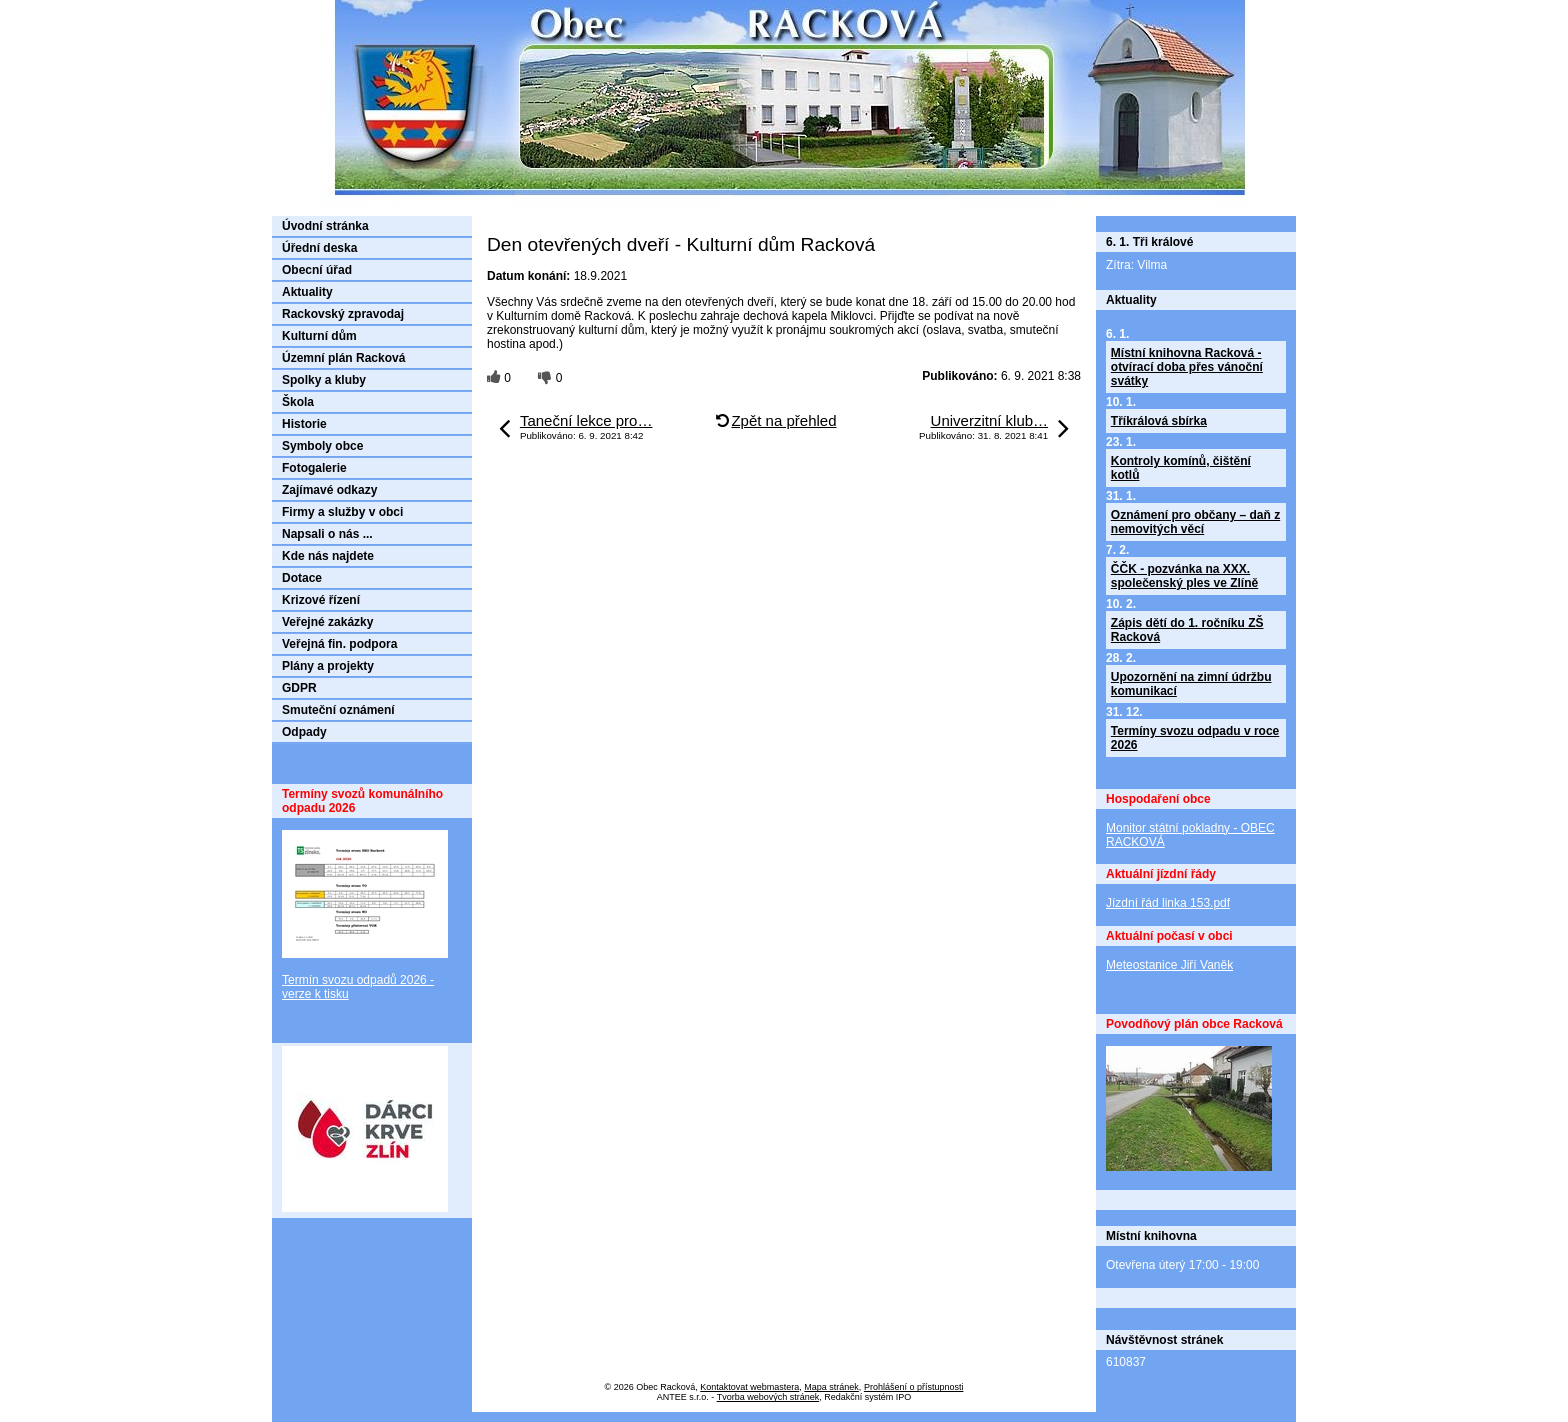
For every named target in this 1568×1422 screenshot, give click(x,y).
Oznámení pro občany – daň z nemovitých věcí (1195, 522)
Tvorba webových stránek (768, 1397)
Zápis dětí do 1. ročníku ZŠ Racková (1187, 630)
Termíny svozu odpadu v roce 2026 (1195, 738)
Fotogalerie (314, 468)
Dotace (302, 578)
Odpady (304, 732)
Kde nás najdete (328, 556)
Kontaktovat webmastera (749, 1387)
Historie (304, 424)
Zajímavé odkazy (329, 490)
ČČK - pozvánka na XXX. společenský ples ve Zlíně (1184, 576)
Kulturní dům (319, 336)
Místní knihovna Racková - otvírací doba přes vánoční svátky (1187, 367)
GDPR (299, 688)
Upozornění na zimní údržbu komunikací (1191, 684)
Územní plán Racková (343, 358)
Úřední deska (319, 248)
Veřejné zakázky (327, 622)
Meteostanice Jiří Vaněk (1169, 965)
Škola (298, 402)
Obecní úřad (317, 270)
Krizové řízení (321, 600)
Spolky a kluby (324, 380)
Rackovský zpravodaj (343, 314)
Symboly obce (322, 446)
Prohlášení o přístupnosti (914, 1387)
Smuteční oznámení (338, 710)
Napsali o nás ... (327, 534)
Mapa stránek (831, 1387)
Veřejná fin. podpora (339, 644)
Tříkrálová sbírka (1159, 421)
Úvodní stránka (325, 226)
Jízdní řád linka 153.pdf (1168, 903)
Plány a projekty (328, 666)
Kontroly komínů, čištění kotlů (1181, 468)
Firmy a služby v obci (342, 512)
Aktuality (307, 292)
